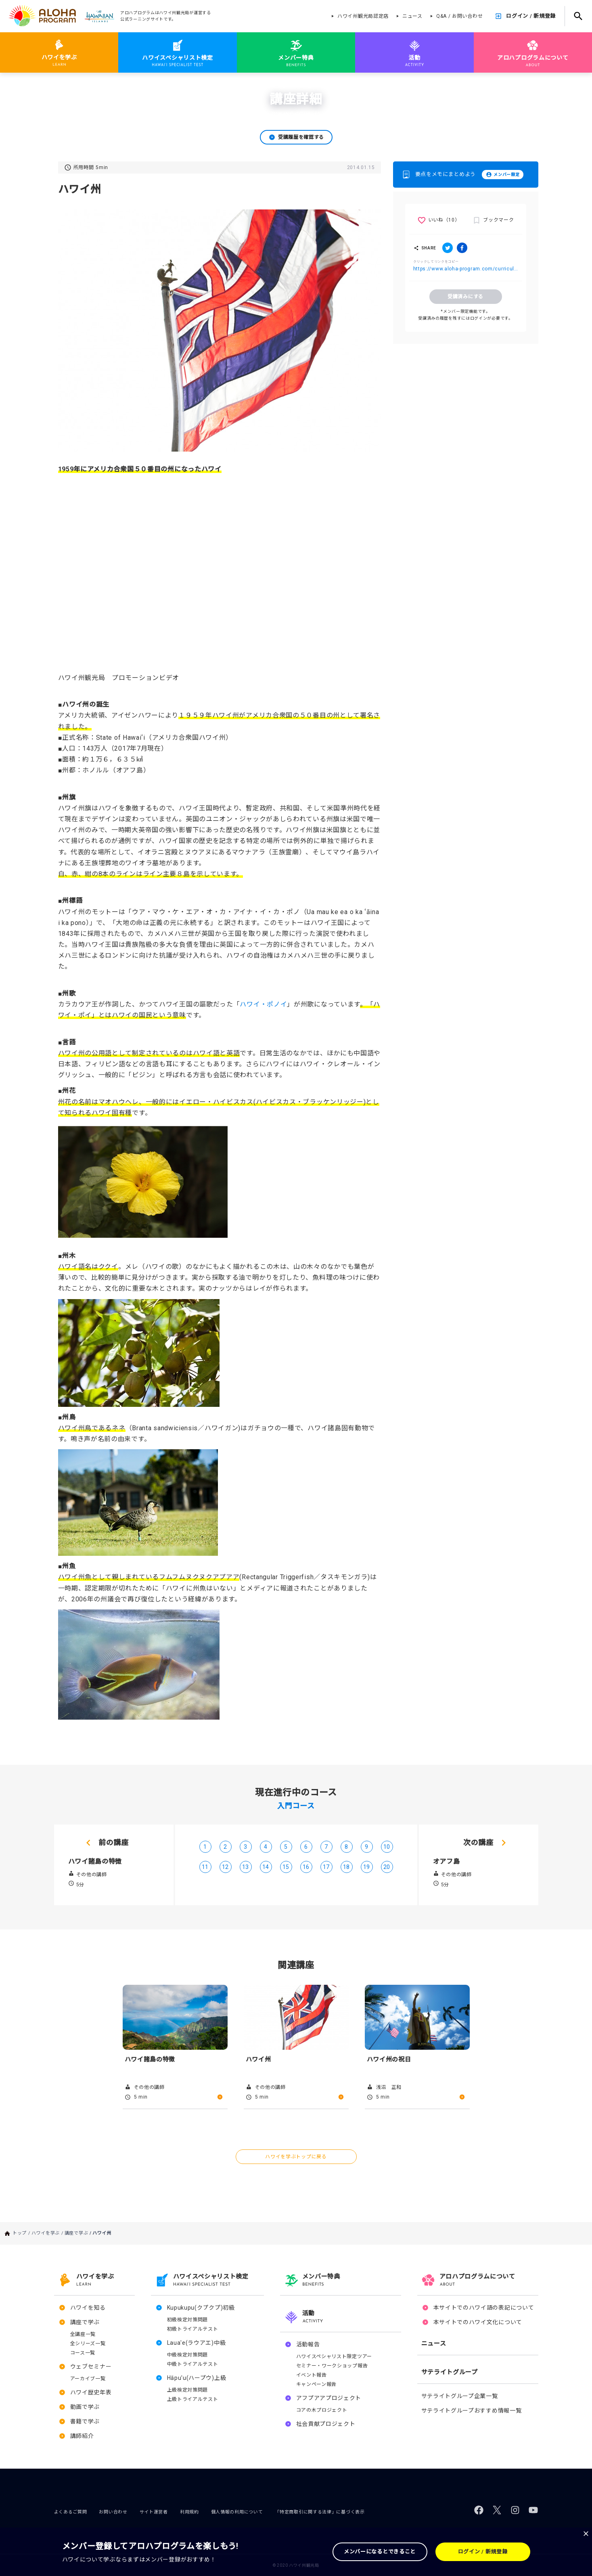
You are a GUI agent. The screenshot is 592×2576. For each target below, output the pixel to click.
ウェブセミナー (91, 2366)
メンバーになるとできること (380, 2552)
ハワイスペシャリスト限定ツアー (334, 2356)
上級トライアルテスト (192, 2399)
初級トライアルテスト (192, 2329)
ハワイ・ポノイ (263, 1004)
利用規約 (189, 2512)
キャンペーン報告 (316, 2384)
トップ (24, 83)
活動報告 (308, 2344)
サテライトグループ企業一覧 (459, 2396)
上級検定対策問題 (187, 2390)
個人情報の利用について (237, 2512)
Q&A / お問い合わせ (459, 16)
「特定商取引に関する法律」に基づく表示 (319, 2512)
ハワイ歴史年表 (91, 2392)
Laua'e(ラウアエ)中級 (196, 2343)
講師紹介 (82, 2436)
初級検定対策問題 (187, 2320)
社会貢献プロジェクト (326, 2424)
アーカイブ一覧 (88, 2378)
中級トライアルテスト (192, 2364)
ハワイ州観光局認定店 (363, 16)
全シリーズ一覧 (88, 2343)
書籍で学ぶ (85, 2421)
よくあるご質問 (70, 2512)
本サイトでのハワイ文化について (478, 2322)
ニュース (412, 16)
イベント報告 (311, 2375)
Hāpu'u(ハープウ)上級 (196, 2378)
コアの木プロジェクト (321, 2410)
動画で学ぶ (85, 2407)
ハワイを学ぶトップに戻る (295, 2157)
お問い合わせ (113, 2512)
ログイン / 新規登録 (531, 16)
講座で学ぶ (80, 83)
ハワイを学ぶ (50, 83)
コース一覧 (83, 2353)
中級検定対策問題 (187, 2355)
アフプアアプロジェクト (329, 2398)
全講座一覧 (83, 2334)
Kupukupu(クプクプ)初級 (201, 2307)
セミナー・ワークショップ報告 (332, 2366)
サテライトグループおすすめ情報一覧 (471, 2410)
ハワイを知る (88, 2307)
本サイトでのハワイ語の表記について (483, 2307)
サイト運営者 (154, 2512)
